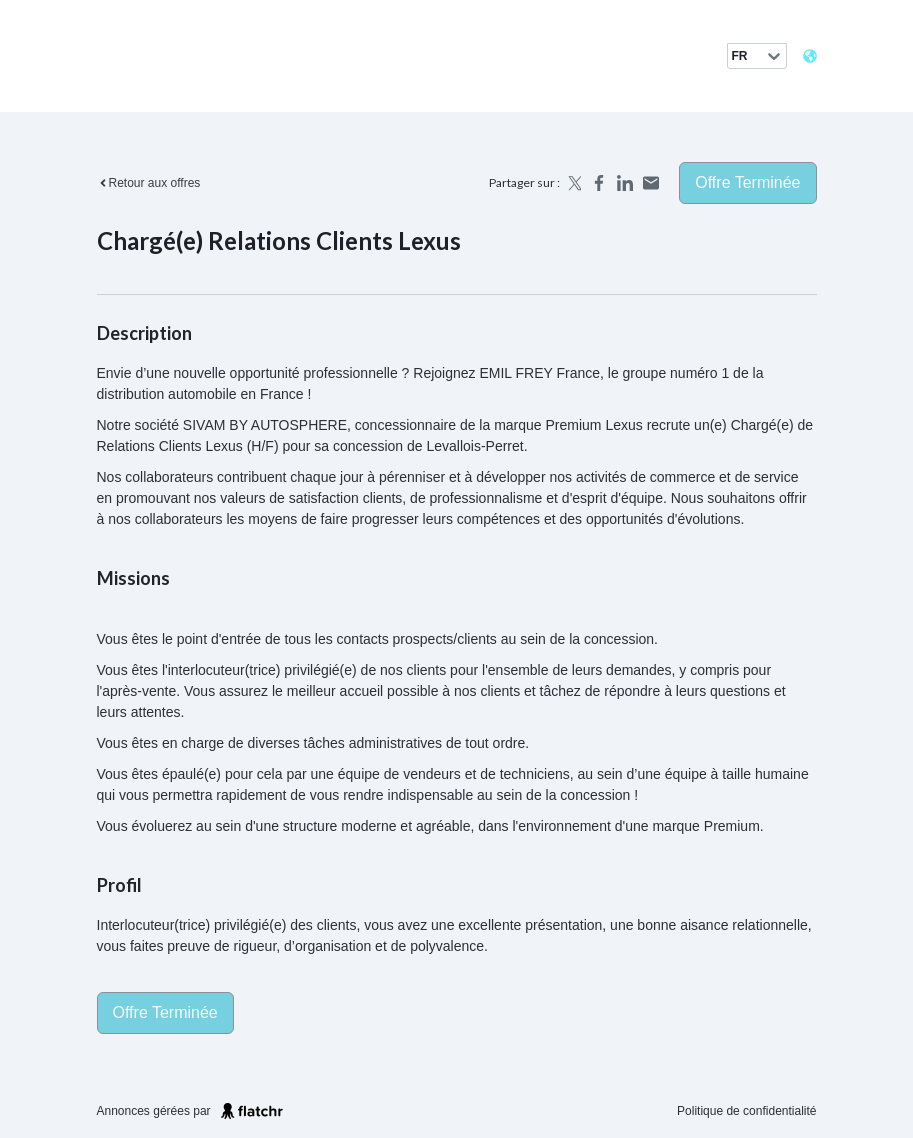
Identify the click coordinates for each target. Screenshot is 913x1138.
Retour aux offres (149, 183)
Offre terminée (747, 182)
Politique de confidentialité (746, 1111)
